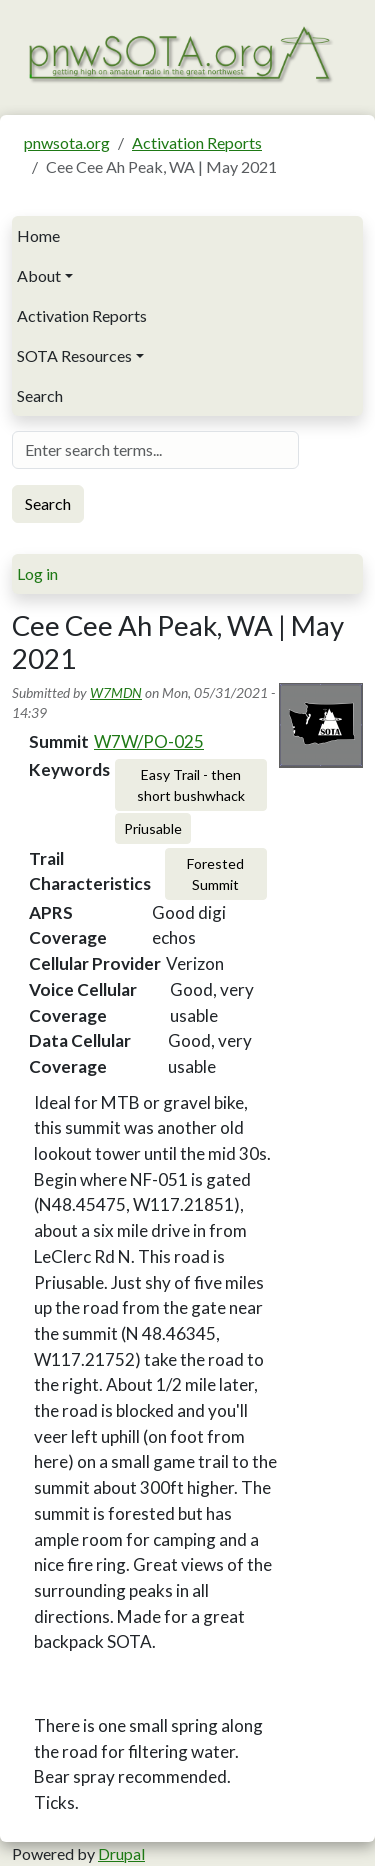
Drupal (121, 1853)
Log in (37, 573)
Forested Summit (215, 874)
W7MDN (116, 692)
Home (38, 235)
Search (40, 395)
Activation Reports (197, 142)
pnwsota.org (67, 142)
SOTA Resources (74, 355)
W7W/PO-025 (149, 741)
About (39, 275)
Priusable (153, 828)
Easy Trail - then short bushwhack (191, 785)
